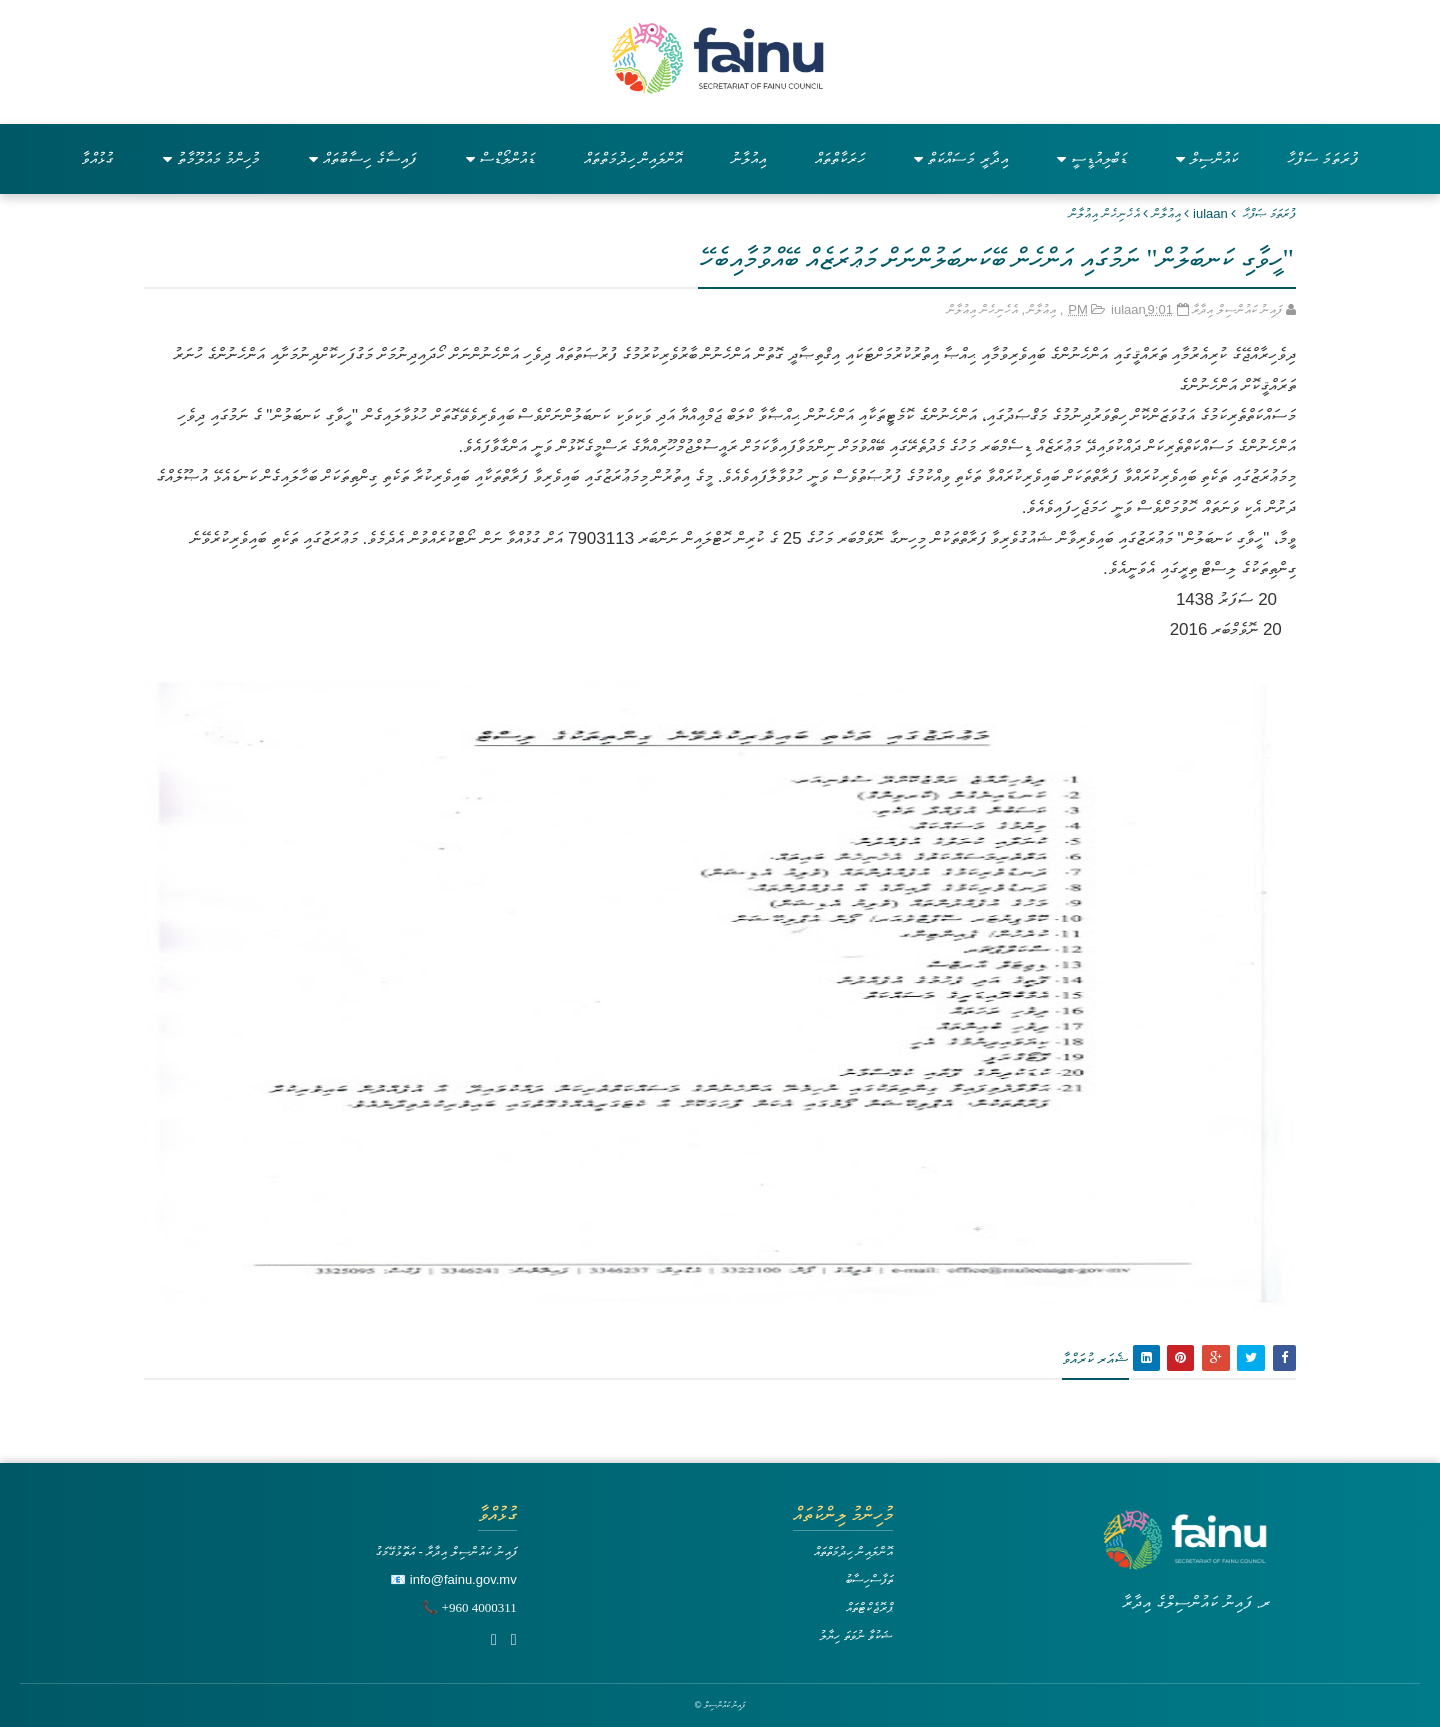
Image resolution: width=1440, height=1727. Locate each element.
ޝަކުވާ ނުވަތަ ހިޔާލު (856, 1635)
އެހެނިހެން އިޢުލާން (1104, 213)
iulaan (1210, 213)
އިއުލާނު (748, 158)
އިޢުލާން (1166, 213)
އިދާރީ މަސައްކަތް (960, 158)
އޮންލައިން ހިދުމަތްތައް (633, 158)
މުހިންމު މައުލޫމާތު (211, 158)
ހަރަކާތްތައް (840, 158)
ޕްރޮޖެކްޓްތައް (869, 1607)
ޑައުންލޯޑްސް (500, 158)
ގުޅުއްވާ (97, 158)
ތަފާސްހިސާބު (869, 1579)
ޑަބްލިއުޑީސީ (1092, 158)
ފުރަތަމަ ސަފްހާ (1323, 158)
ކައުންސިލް (1207, 158)
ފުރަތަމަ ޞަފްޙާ (1269, 213)
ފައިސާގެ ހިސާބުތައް (362, 158)
